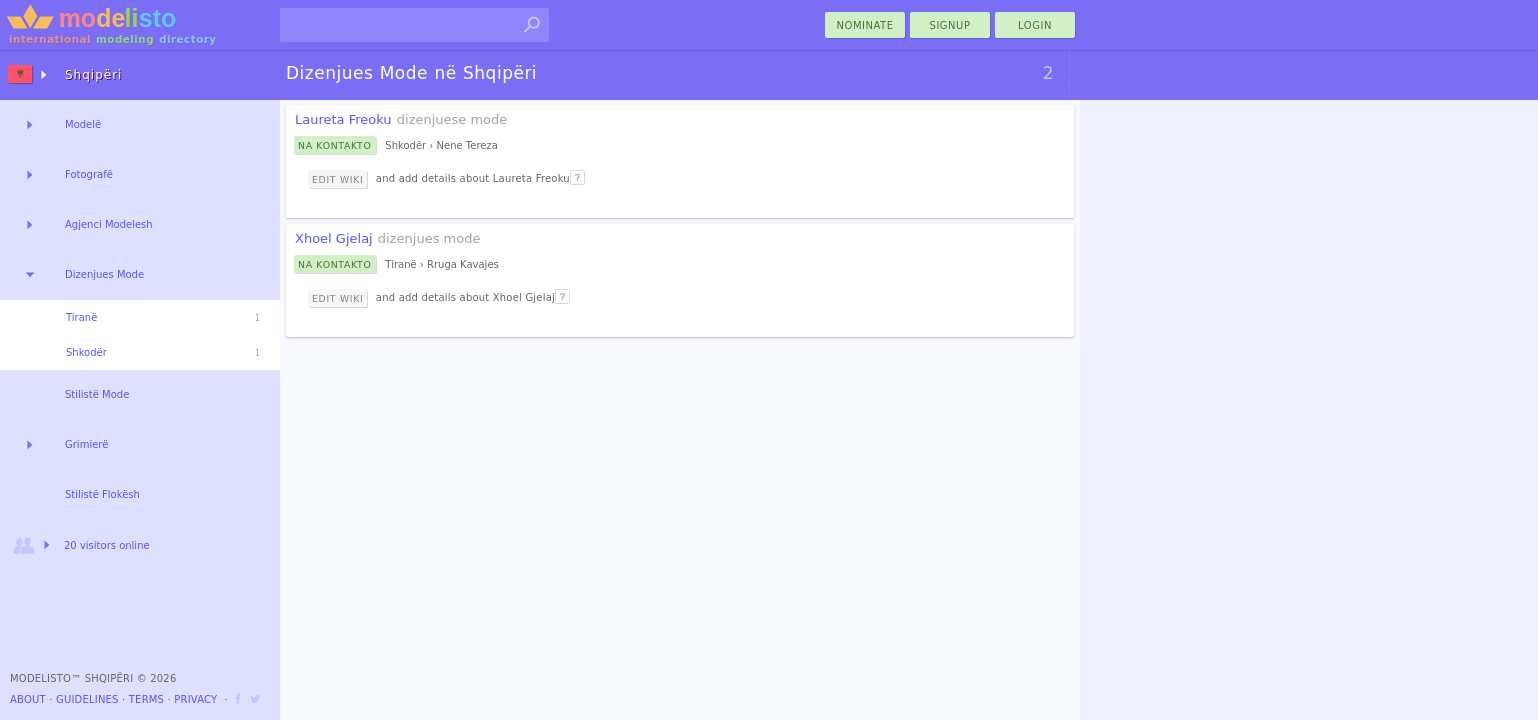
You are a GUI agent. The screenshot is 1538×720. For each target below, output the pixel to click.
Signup (950, 25)
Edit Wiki (337, 179)
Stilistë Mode (97, 394)
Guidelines (87, 699)
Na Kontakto (335, 145)
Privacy (195, 699)
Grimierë (86, 444)
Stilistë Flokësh (102, 494)
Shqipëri (93, 75)
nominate (865, 25)
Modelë (83, 124)
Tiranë (81, 317)
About (28, 699)
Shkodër (86, 352)
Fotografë (89, 174)
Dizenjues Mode (104, 274)
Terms (146, 699)
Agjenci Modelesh (109, 224)
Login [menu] (1035, 25)
